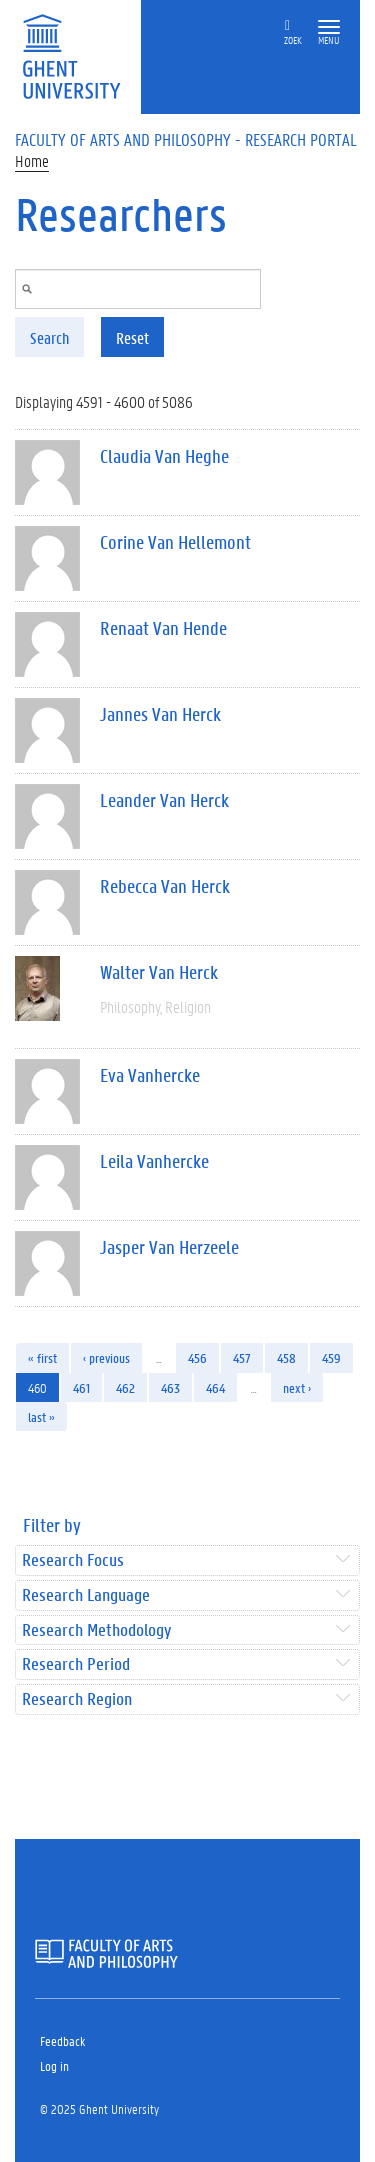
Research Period (76, 1664)
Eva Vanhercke (150, 1075)
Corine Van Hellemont (175, 542)
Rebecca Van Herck (165, 886)
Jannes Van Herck (160, 714)
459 (331, 1357)
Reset (132, 337)
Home (32, 160)
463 (170, 1387)
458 (286, 1357)
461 (81, 1387)
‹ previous (106, 1357)
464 (215, 1387)
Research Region (77, 1699)
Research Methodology (96, 1630)
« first (42, 1357)
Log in (54, 2065)
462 (125, 1387)
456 (197, 1357)
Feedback (62, 2040)
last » (41, 1416)
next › (297, 1387)
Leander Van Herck (164, 800)
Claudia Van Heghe (164, 456)
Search (49, 337)
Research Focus (73, 1560)
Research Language (86, 1595)
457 (242, 1357)
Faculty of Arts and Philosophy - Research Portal (186, 139)
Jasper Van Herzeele (169, 1247)
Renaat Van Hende (163, 628)
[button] (329, 27)
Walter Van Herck (159, 972)
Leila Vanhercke (154, 1161)
